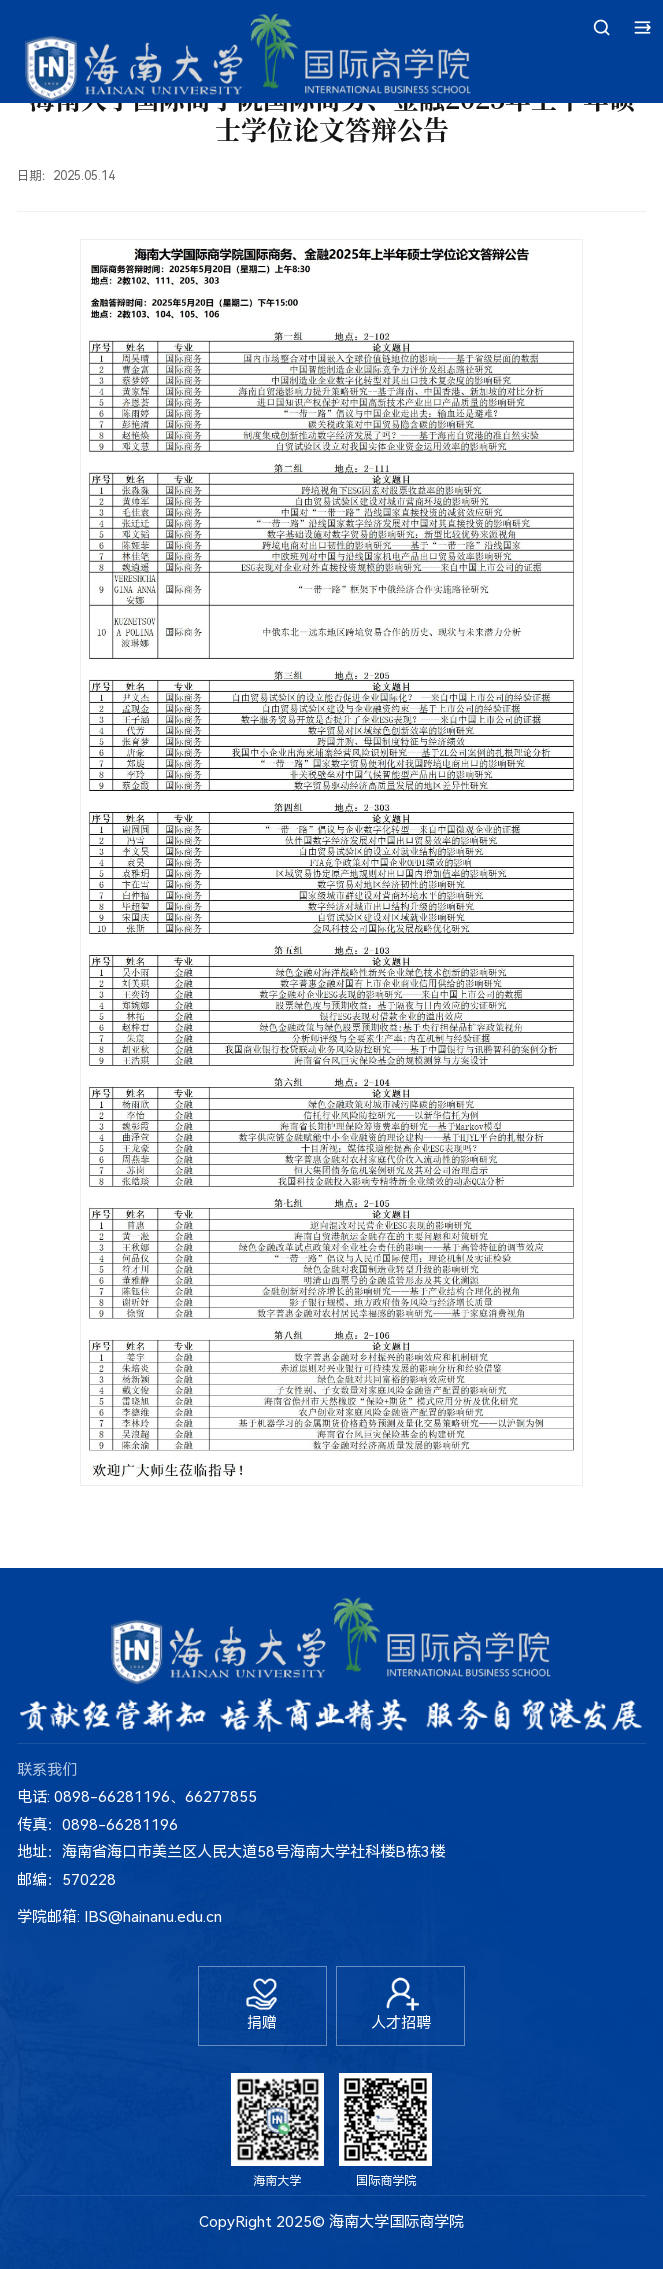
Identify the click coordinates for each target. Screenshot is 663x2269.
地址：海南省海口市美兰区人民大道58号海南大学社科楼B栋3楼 (231, 1852)
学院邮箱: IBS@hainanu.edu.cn (119, 1917)
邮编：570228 (66, 1880)
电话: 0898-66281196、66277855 (137, 1797)
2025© (300, 2222)
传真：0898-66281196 (97, 1825)
